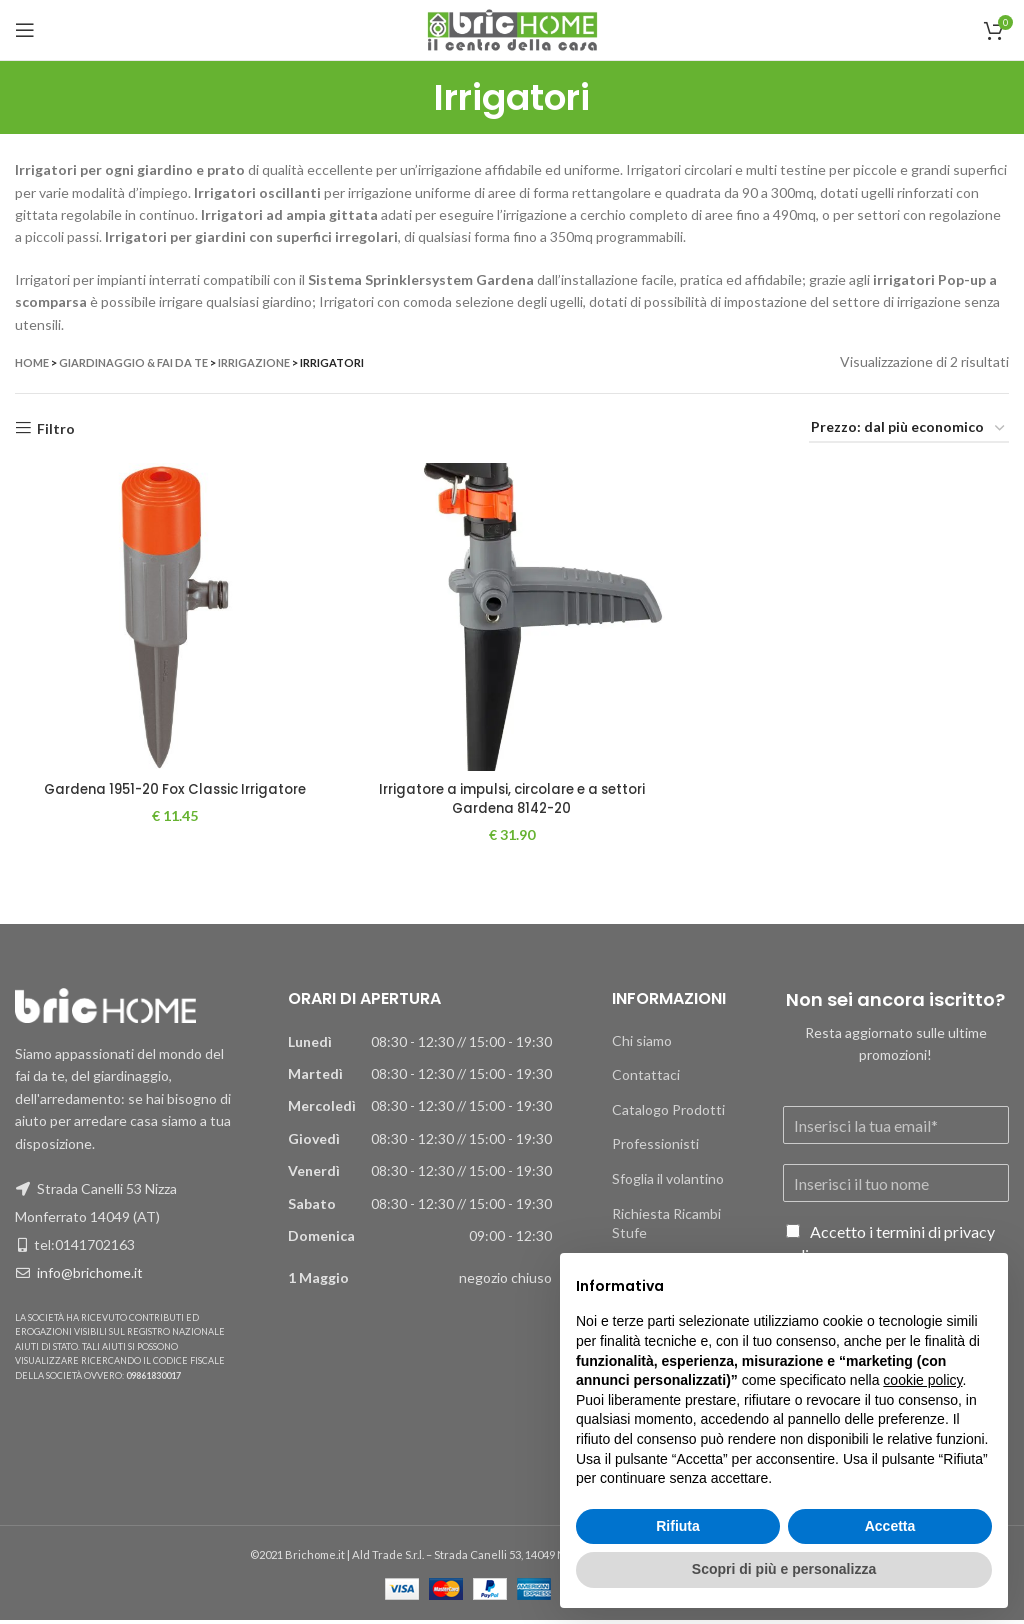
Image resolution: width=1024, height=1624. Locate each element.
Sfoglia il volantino (668, 1182)
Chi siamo (642, 1043)
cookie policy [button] (922, 1380)
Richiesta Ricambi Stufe (666, 1226)
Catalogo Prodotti (668, 1113)
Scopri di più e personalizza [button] (784, 1569)
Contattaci (646, 1078)
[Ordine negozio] (909, 428)
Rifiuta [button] (678, 1526)
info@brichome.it (90, 1276)
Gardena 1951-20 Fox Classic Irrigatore (170, 793)
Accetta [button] (890, 1526)
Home (32, 362)
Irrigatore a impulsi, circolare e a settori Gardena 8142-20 (511, 803)
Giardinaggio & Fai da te (133, 362)
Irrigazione (254, 362)
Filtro (56, 428)
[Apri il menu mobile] (25, 30)
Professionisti (655, 1147)
